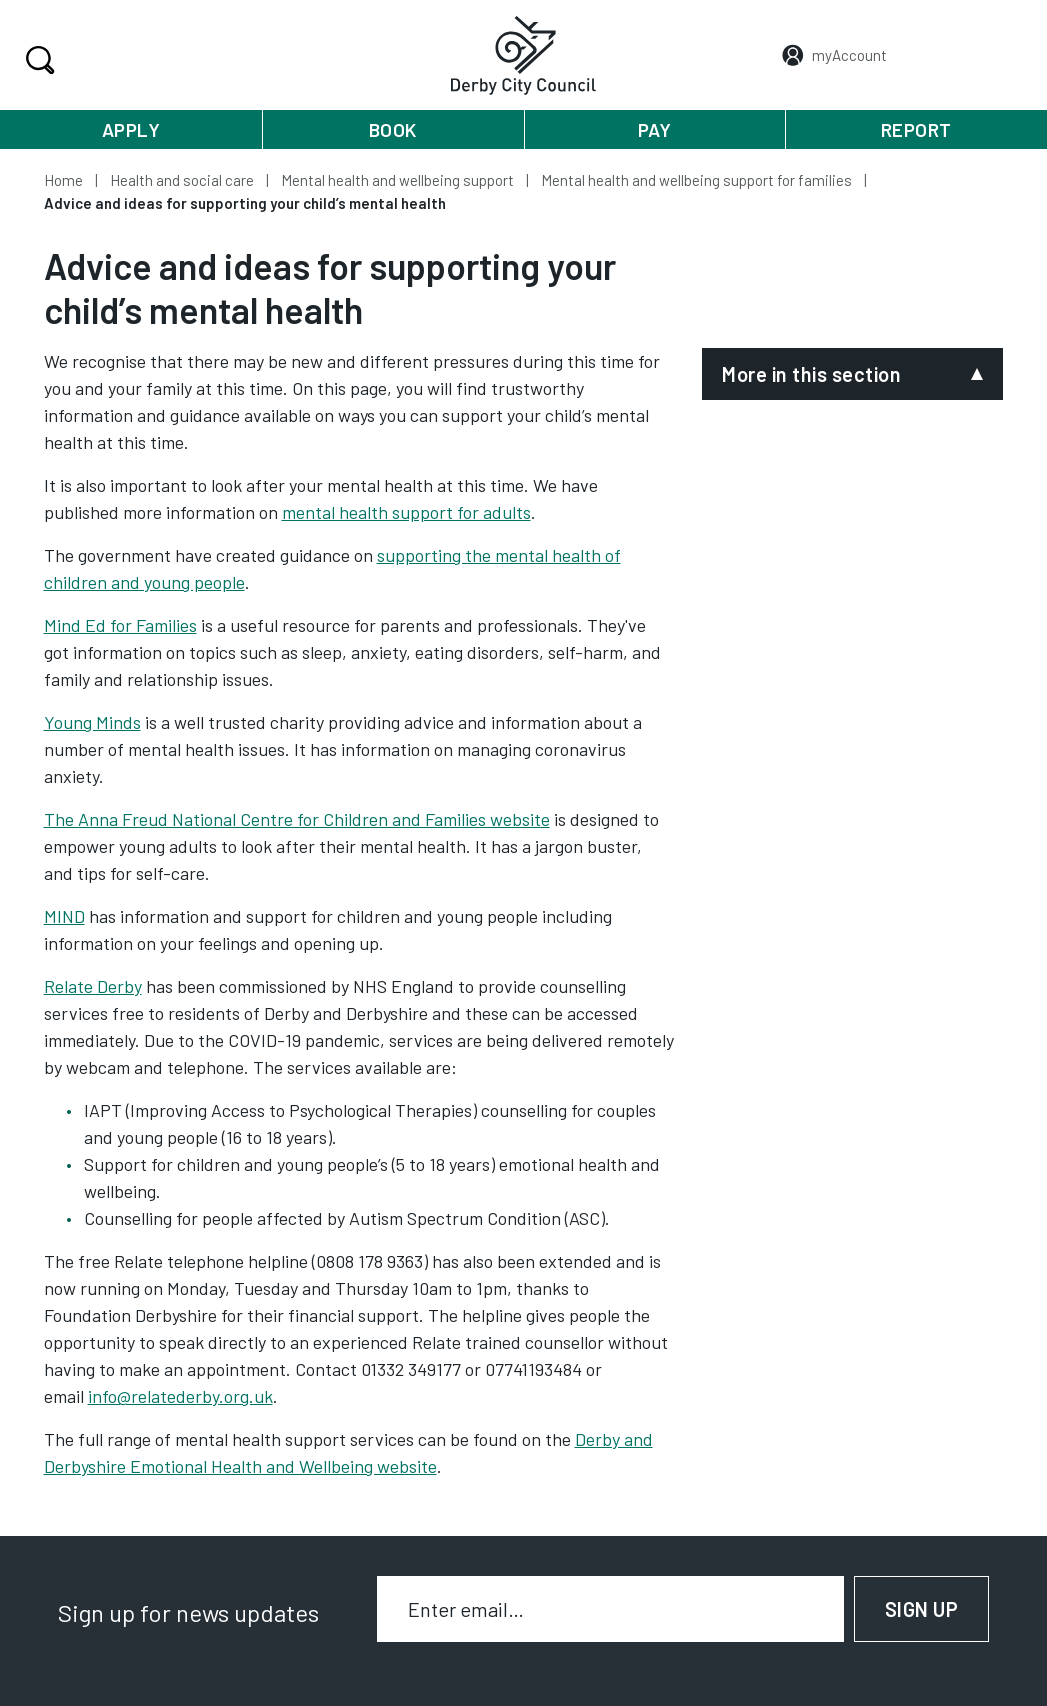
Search (37, 60)
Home (63, 180)
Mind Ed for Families (120, 625)
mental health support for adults (406, 512)
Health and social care (182, 180)
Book (393, 129)
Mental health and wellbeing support (397, 180)
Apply (131, 129)
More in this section (811, 374)
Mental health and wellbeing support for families (696, 180)
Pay (655, 129)
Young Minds (92, 722)
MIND (64, 916)
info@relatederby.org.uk (180, 1396)
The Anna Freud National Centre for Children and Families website (297, 819)
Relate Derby (93, 986)
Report (916, 129)
